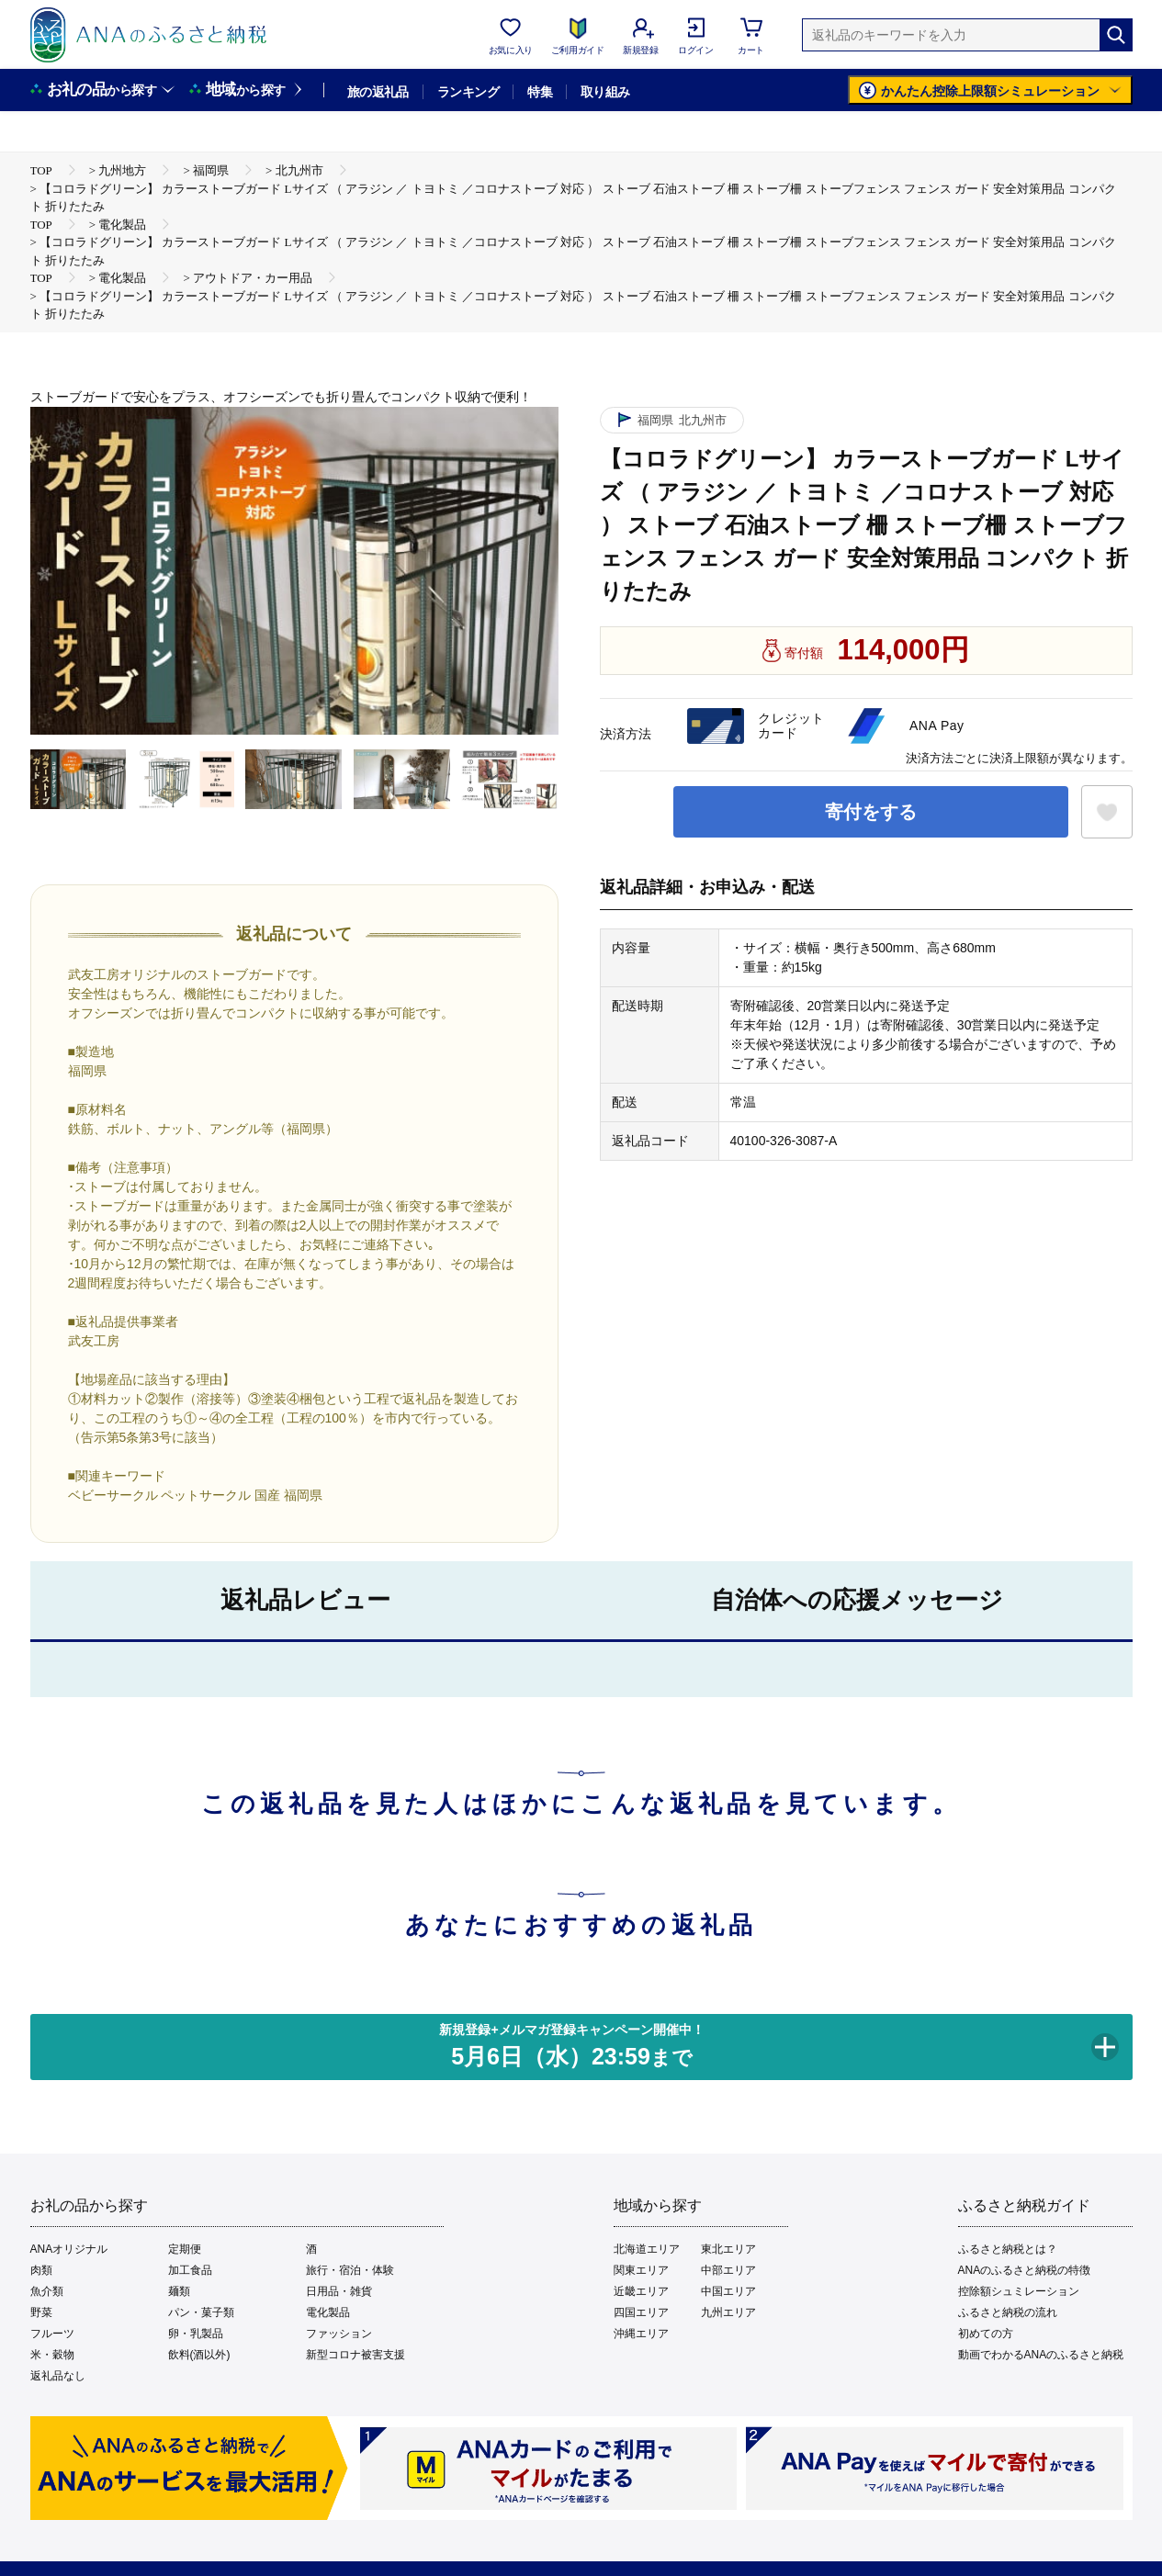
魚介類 (46, 2291)
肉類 (41, 2270)
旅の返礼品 (378, 91)
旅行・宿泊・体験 (350, 2270)
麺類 (179, 2291)
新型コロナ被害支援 (355, 2354)
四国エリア (641, 2312)
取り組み (605, 91)
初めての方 (985, 2333)
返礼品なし (57, 2375)
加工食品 (190, 2270)
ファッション (339, 2333)
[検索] (1116, 34)
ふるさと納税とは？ (1007, 2249)
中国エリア (728, 2291)
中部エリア (728, 2270)
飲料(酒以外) (199, 2354)
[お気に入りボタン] (1107, 811)
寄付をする (871, 812)
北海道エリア (647, 2249)
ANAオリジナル (69, 2249)
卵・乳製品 (195, 2333)
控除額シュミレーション (1018, 2291)
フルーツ (52, 2333)
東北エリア (728, 2249)
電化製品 (328, 2312)
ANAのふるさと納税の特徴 (1024, 2270)
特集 (539, 91)
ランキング (468, 91)
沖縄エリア (641, 2333)
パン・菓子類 (201, 2312)
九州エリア (728, 2312)
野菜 (41, 2312)
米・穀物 (52, 2354)
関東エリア (641, 2270)
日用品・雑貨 (339, 2291)
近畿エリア (641, 2291)
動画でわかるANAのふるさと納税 (1041, 2354)
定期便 (184, 2249)
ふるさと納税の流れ (1007, 2312)
